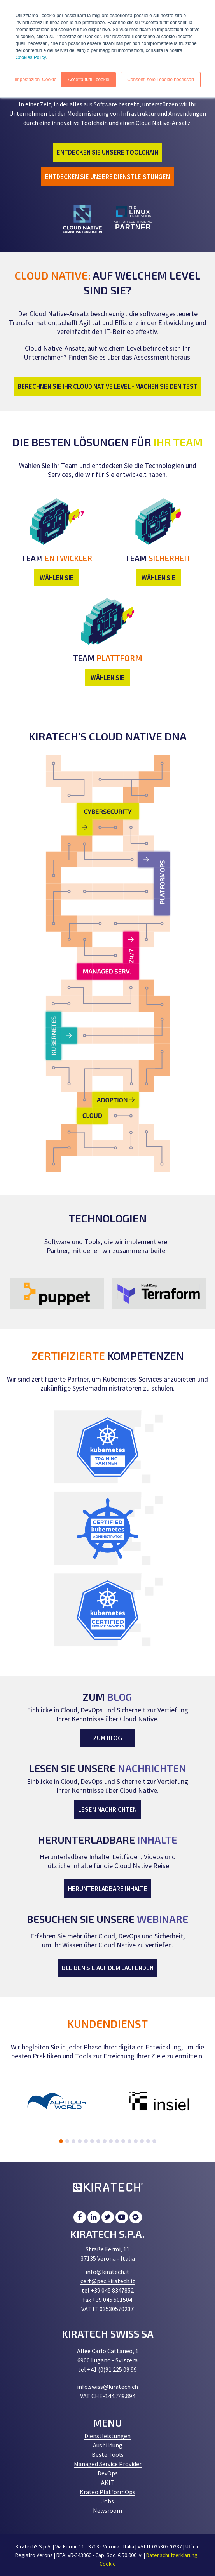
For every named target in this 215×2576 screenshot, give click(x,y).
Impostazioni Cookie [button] (35, 79)
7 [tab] (98, 2141)
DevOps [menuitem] (108, 2473)
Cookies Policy (31, 57)
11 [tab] (123, 2141)
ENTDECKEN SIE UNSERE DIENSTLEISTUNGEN (107, 176)
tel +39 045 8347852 (108, 2290)
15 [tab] (148, 2141)
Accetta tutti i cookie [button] (88, 79)
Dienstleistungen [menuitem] (107, 2436)
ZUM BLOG (107, 1738)
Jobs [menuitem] (107, 2501)
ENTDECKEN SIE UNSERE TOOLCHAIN (107, 152)
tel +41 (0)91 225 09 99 (107, 2369)
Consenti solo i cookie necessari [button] (160, 79)
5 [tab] (86, 2141)
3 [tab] (73, 2141)
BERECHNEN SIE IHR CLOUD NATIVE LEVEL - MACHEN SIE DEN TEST (107, 386)
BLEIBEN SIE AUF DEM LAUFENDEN (108, 1968)
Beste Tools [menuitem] (108, 2454)
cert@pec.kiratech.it (107, 2281)
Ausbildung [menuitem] (107, 2445)
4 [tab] (80, 2141)
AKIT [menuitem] (107, 2482)
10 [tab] (117, 2141)
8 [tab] (105, 2141)
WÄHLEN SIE (56, 578)
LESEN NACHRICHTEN (107, 1809)
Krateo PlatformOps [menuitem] (107, 2492)
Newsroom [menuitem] (107, 2510)
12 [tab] (129, 2141)
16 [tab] (154, 2141)
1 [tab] (61, 2141)
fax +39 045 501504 (107, 2299)
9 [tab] (111, 2141)
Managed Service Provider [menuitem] (108, 2464)
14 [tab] (142, 2141)
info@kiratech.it (107, 2271)
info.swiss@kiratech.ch (107, 2386)
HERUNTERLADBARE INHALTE (107, 1888)
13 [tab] (136, 2141)
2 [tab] (67, 2141)
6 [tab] (92, 2141)
